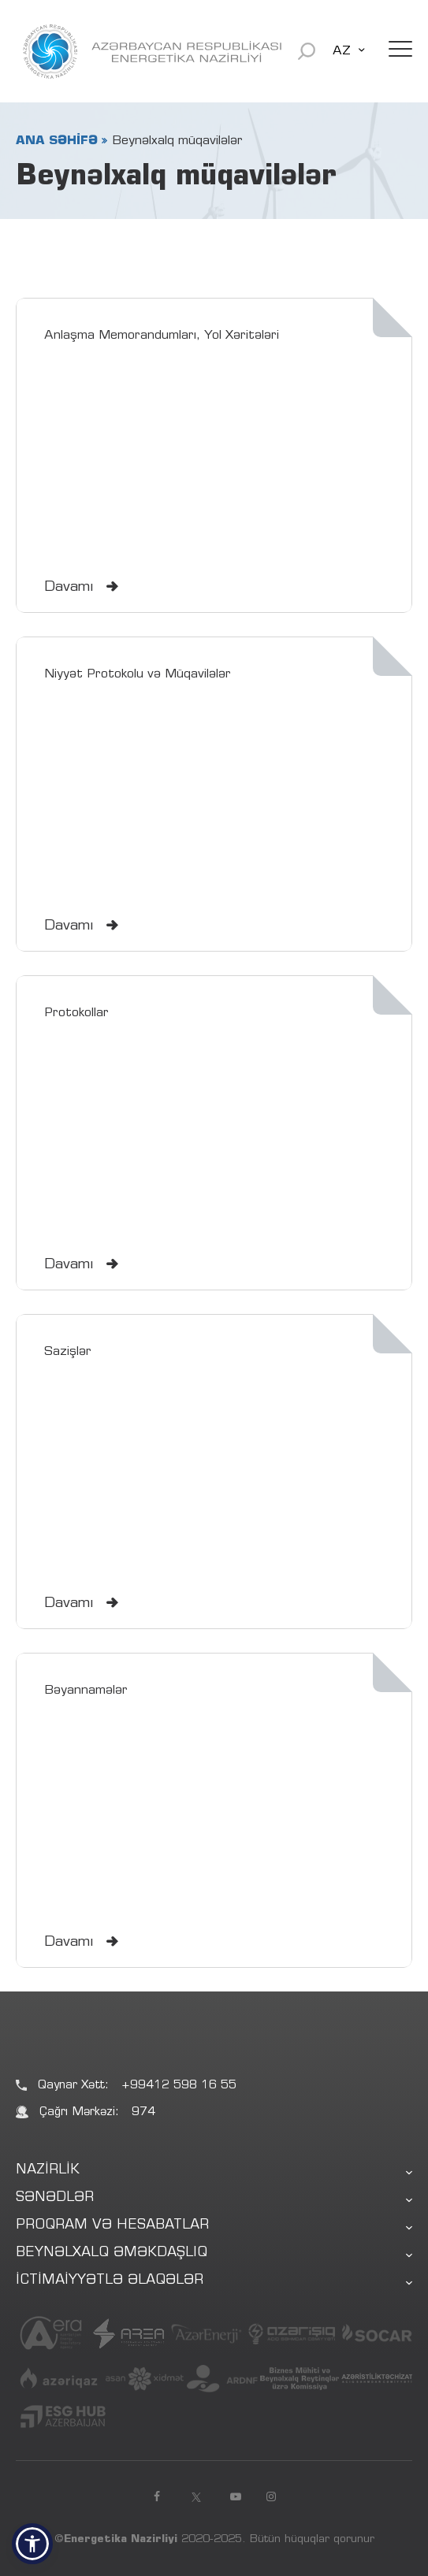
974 (143, 2112)
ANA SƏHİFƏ (57, 141)
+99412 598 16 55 (178, 2086)
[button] (32, 2543)
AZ (342, 51)
